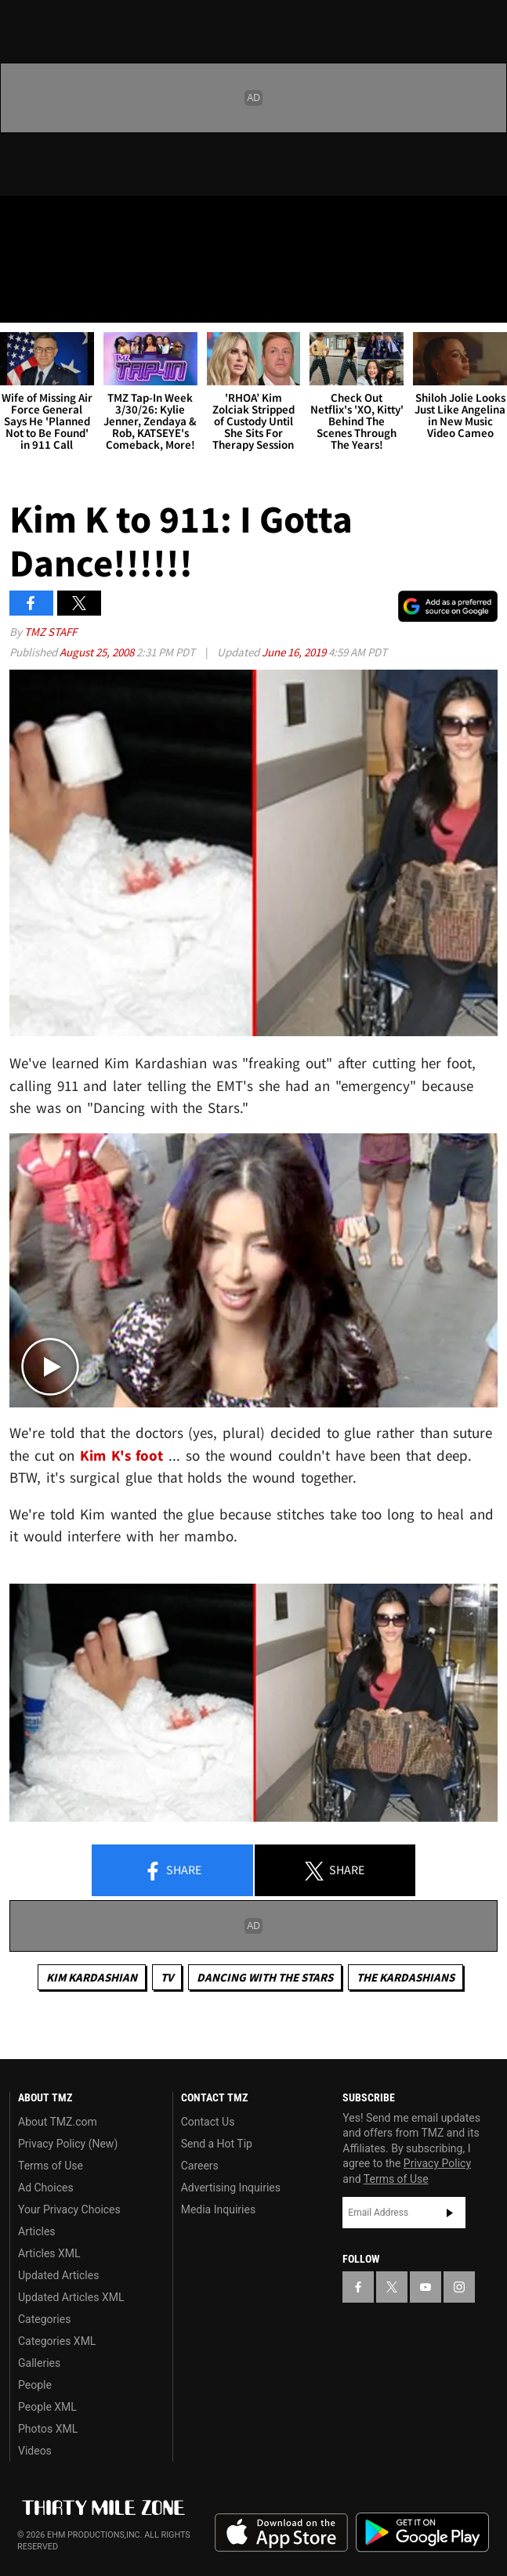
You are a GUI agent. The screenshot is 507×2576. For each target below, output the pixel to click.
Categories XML (57, 2341)
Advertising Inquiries (231, 2187)
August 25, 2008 (98, 652)
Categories (44, 2319)
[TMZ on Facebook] (18, 220)
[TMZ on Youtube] (81, 220)
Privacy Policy (437, 2163)
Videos (35, 2450)
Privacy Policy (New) (68, 2143)
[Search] (485, 301)
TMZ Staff (50, 631)
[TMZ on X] (50, 220)
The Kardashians (405, 1977)
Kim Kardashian (91, 1977)
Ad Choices (46, 2187)
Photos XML (48, 2428)
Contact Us (208, 2121)
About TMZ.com (57, 2121)
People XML (47, 2407)
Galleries (39, 2363)
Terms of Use (50, 2165)
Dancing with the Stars (265, 1977)
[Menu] (22, 301)
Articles (37, 2231)
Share (172, 1871)
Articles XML (49, 2253)
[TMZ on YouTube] (425, 2287)
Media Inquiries (218, 2209)
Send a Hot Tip (216, 2143)
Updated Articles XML (71, 2297)
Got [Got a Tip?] (52, 262)
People (35, 2385)
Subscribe (449, 2212)
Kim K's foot (121, 1455)
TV (167, 1977)
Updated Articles (58, 2275)
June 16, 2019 (295, 652)
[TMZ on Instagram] (112, 220)
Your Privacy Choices (69, 2209)
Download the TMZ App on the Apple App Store (281, 2533)
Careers (200, 2165)
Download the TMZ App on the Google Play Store (422, 2533)
